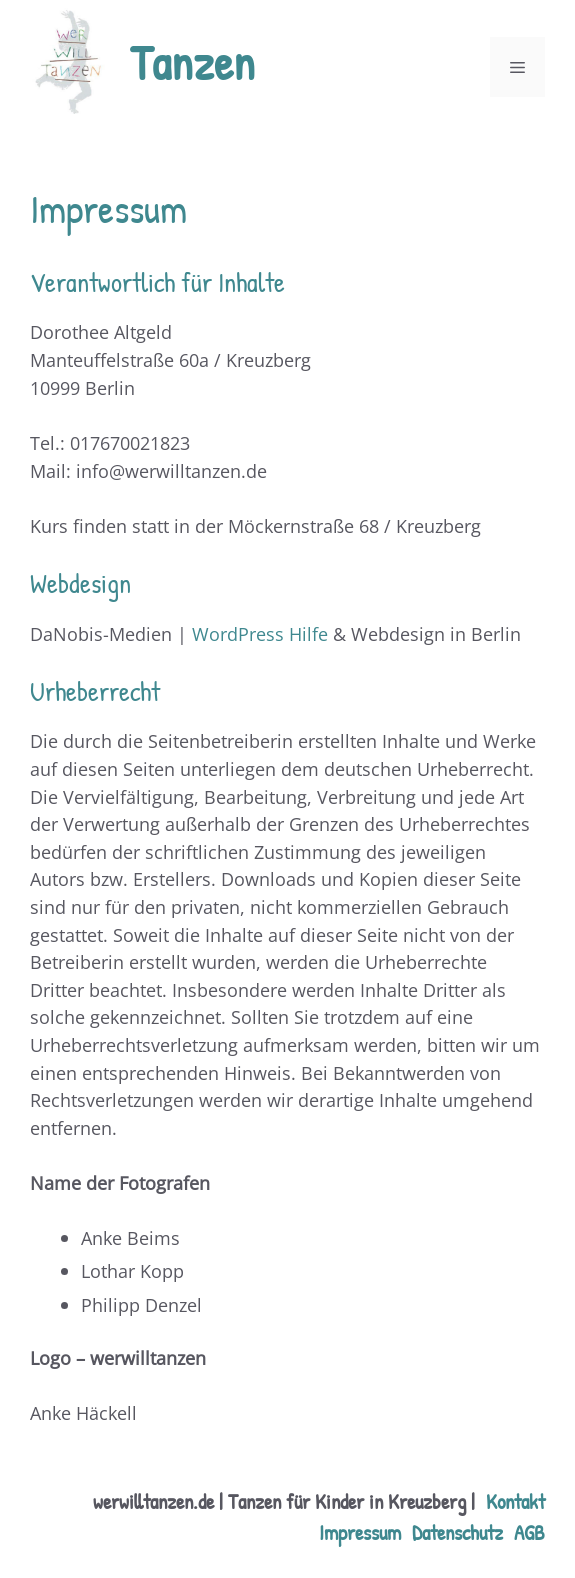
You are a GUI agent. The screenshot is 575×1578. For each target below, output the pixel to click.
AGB (529, 1532)
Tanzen (192, 62)
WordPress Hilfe (260, 633)
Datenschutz (457, 1532)
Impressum (360, 1532)
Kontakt (515, 1501)
